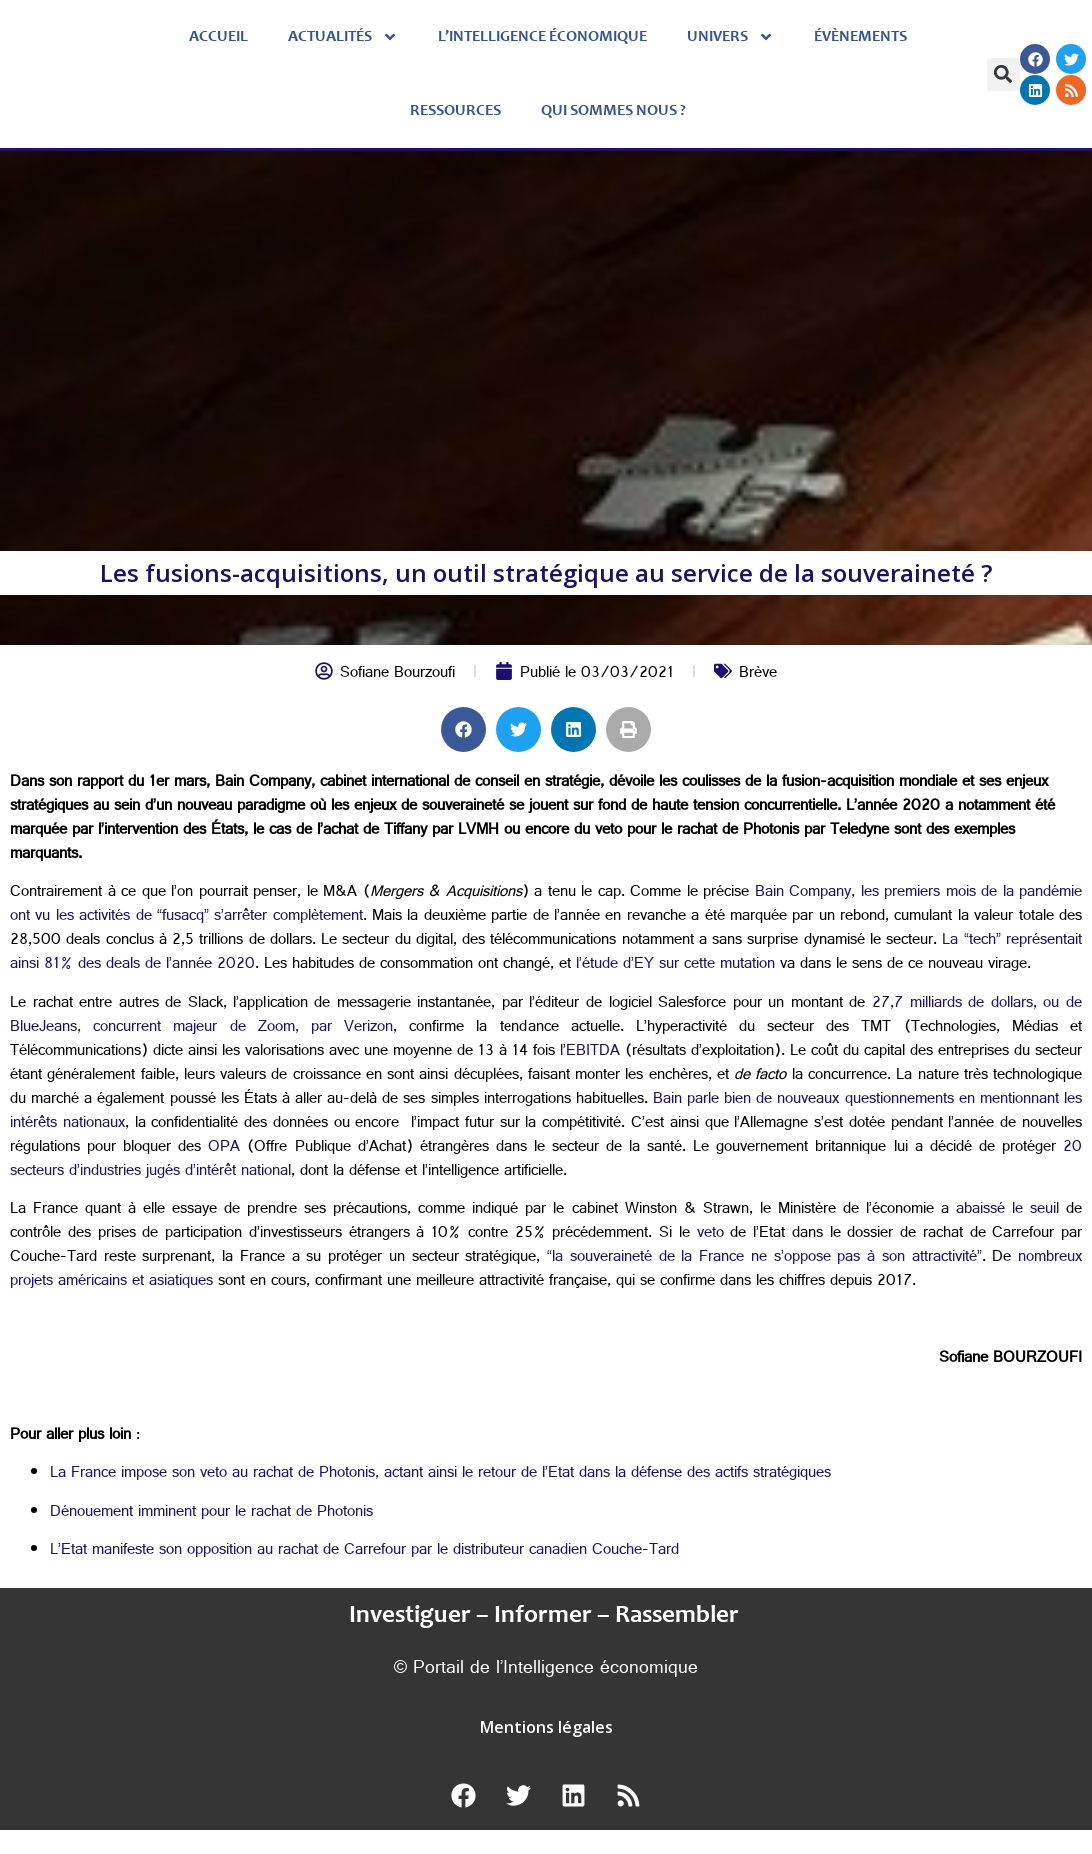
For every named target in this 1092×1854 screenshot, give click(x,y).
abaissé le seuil (1007, 1210)
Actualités (343, 37)
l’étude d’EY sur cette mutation (675, 965)
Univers (730, 37)
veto (710, 1234)
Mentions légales (546, 1727)
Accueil (218, 37)
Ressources (455, 111)
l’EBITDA (590, 1052)
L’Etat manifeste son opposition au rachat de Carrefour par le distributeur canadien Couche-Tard (364, 1551)
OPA (224, 1148)
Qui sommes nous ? (613, 111)
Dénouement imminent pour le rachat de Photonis (211, 1513)
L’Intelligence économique (542, 37)
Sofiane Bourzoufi (397, 674)
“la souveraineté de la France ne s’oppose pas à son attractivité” (764, 1258)
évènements (860, 37)
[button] (1003, 74)
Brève (758, 674)
